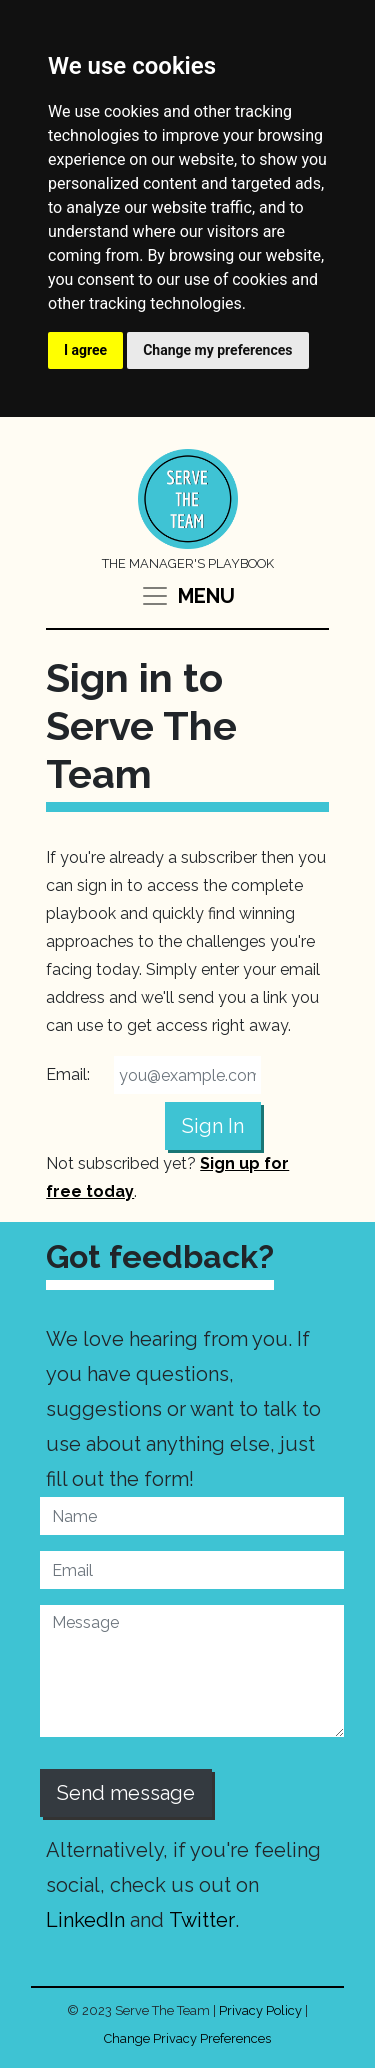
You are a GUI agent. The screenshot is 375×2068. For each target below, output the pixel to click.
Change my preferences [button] (217, 350)
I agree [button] (85, 350)
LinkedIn (85, 1920)
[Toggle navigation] (187, 596)
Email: (68, 1074)
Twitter (202, 1920)
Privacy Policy (260, 2010)
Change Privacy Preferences (187, 2038)
